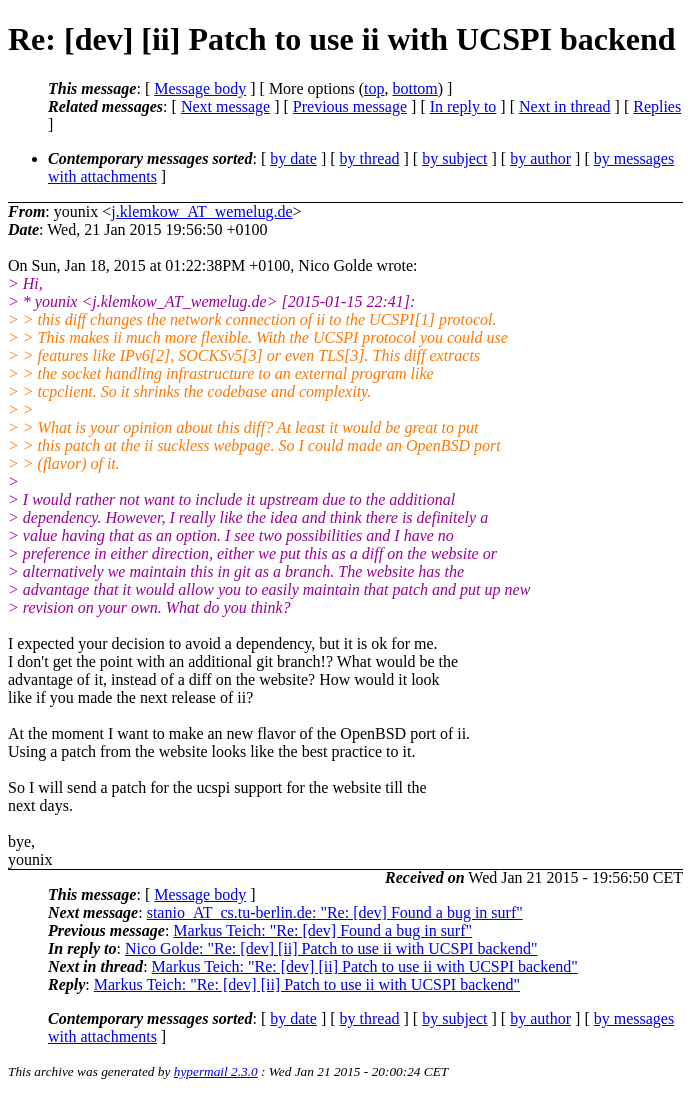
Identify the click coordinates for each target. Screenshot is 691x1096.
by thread (370, 158)
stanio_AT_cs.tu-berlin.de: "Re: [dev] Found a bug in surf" (335, 912)
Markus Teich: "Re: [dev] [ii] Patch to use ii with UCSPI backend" (365, 966)
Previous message (350, 106)
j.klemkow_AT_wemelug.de (201, 211)
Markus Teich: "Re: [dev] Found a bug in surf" (322, 930)
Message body (200, 88)
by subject (454, 158)
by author (540, 158)
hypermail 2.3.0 (216, 1071)
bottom (414, 88)
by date (293, 158)
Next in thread (565, 106)
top (374, 88)
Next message (225, 106)
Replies (657, 106)
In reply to (463, 106)
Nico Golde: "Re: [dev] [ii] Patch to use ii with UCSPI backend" (331, 948)
